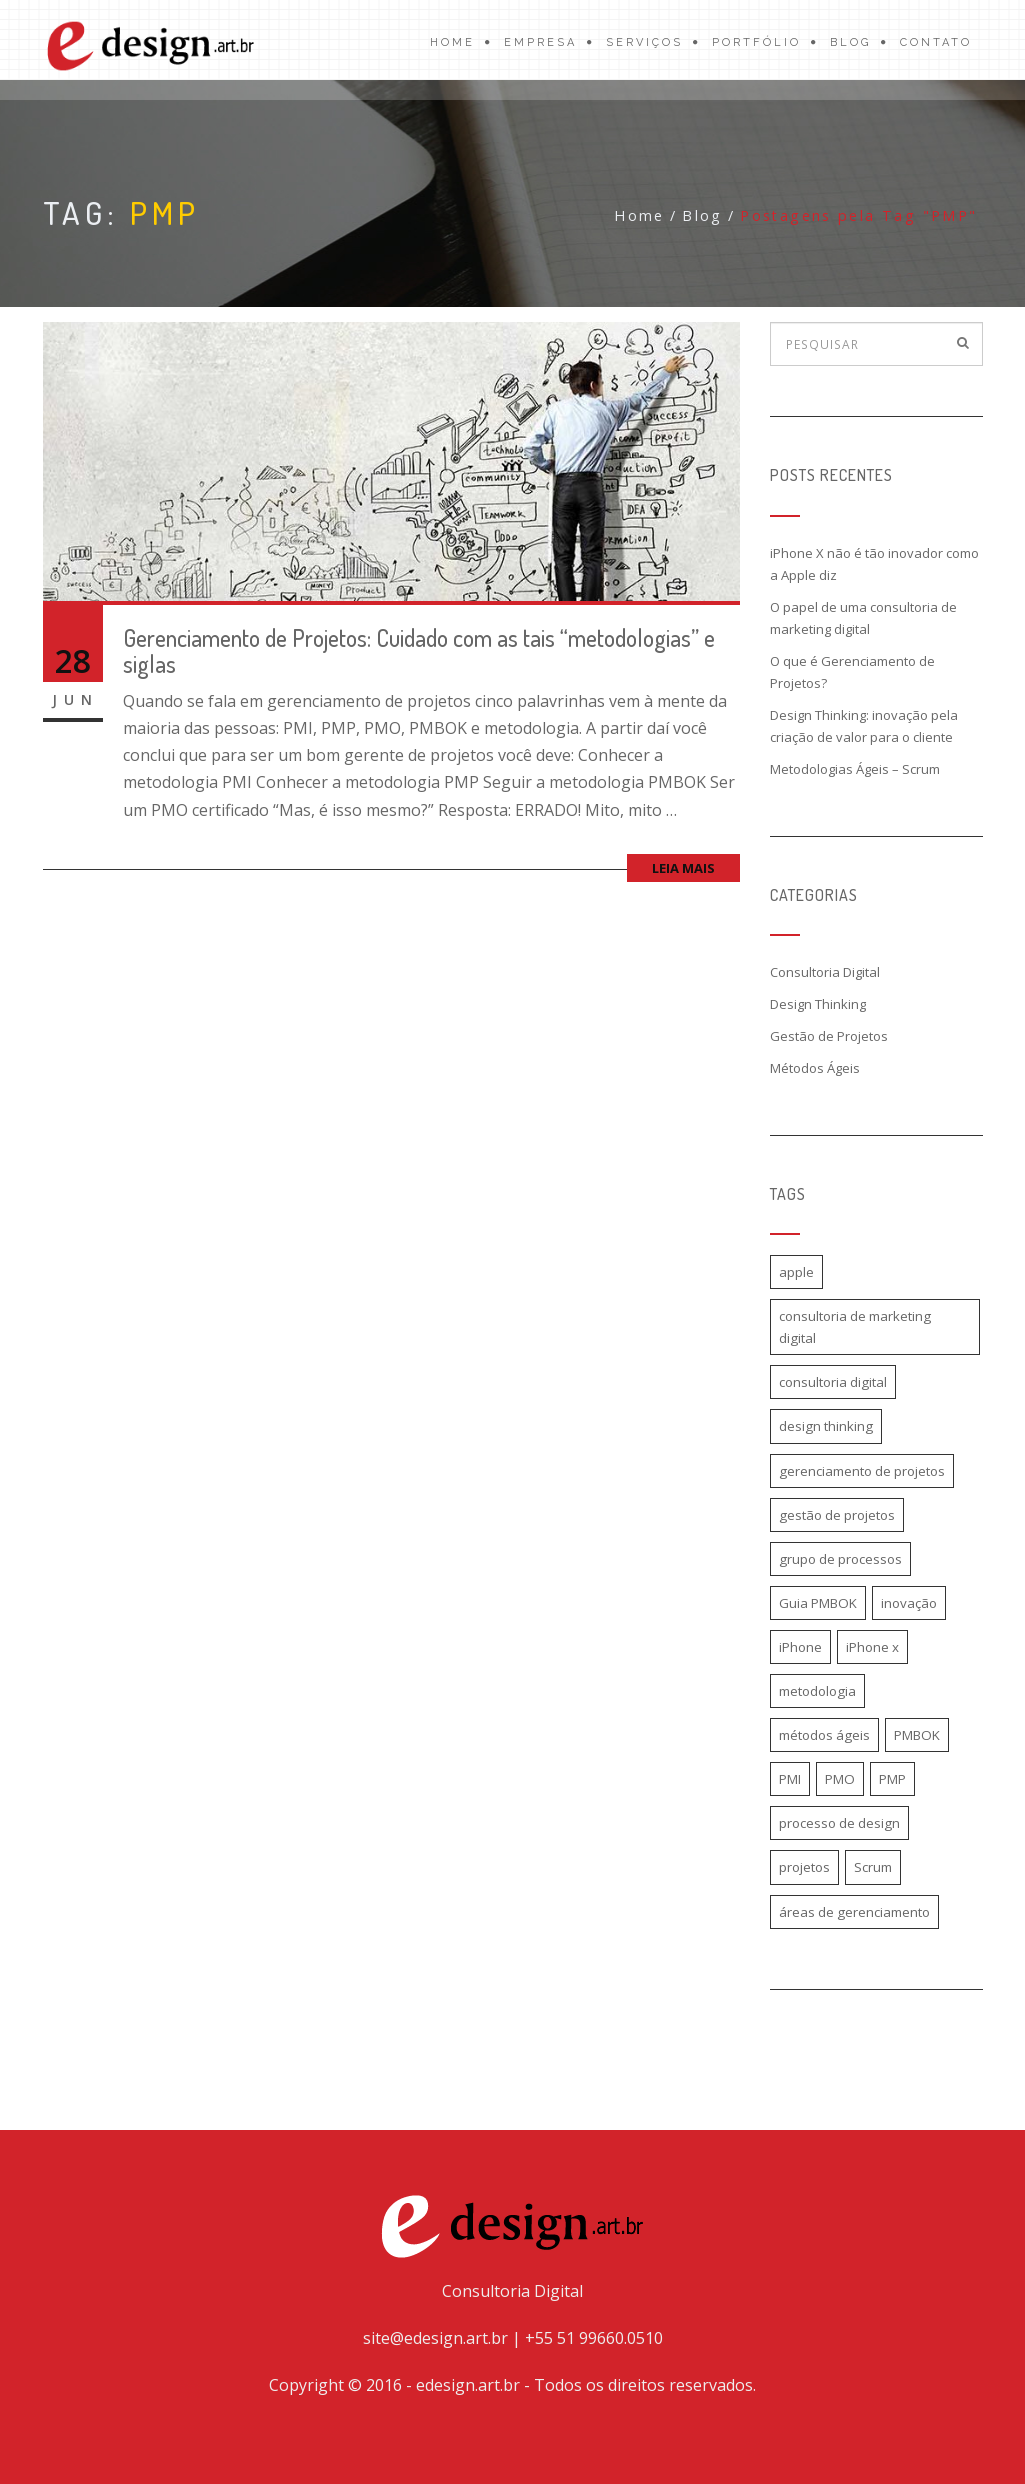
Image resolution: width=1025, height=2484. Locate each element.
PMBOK (917, 1735)
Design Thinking (818, 1004)
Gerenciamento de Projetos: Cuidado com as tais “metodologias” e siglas (419, 650)
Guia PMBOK (818, 1603)
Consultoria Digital (825, 972)
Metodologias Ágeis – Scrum (855, 769)
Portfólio (756, 42)
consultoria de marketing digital (855, 1327)
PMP (892, 1779)
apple (796, 1272)
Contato (936, 42)
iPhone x (872, 1647)
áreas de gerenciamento (854, 1912)
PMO (840, 1779)
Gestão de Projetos (829, 1036)
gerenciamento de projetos (862, 1471)
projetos (804, 1867)
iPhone (800, 1647)
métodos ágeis (824, 1735)
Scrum (873, 1867)
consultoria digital (833, 1382)
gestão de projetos (837, 1515)
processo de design (839, 1823)
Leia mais (683, 868)
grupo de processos (840, 1559)
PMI (790, 1779)
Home (452, 42)
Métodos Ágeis (815, 1068)
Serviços (644, 42)
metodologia (817, 1691)
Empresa (540, 42)
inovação (909, 1603)
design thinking (826, 1426)
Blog (850, 42)
